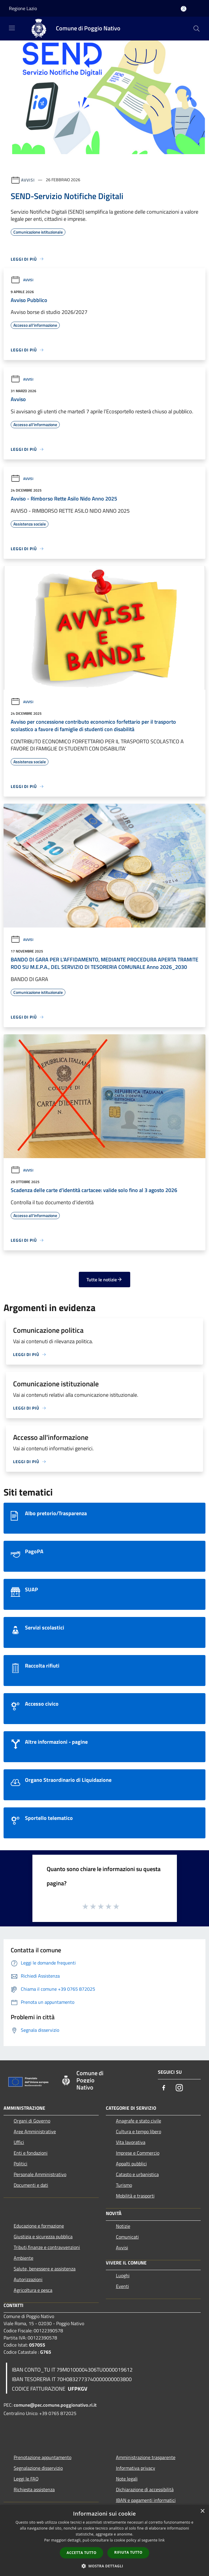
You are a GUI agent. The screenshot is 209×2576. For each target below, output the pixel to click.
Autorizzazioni (28, 2279)
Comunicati (127, 2236)
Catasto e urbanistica (137, 2174)
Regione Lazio (23, 8)
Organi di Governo (32, 2120)
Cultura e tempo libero (138, 2131)
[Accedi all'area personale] (183, 9)
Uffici (19, 2142)
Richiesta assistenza (34, 2489)
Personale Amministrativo (40, 2174)
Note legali (127, 2478)
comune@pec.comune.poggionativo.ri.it (55, 2404)
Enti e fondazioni (31, 2152)
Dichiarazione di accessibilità (145, 2489)
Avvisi (27, 179)
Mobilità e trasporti (135, 2195)
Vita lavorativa (130, 2142)
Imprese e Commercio (137, 2152)
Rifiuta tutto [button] (128, 2552)
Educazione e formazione (39, 2225)
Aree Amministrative (35, 2131)
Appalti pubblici (131, 2163)
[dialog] (104, 2540)
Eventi (122, 2286)
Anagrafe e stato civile (138, 2120)
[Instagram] (179, 2088)
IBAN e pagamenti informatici (146, 2500)
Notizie (123, 2226)
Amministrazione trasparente (145, 2457)
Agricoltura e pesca (33, 2290)
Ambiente (23, 2257)
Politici (20, 2163)
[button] (104, 2566)
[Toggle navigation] (11, 28)
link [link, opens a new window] (161, 2540)
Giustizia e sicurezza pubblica (43, 2236)
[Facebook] (164, 2088)
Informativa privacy (135, 2468)
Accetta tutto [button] (81, 2552)
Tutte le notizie (104, 1279)
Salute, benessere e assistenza (45, 2268)
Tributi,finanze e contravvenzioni (47, 2247)
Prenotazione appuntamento (42, 2457)
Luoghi (123, 2275)
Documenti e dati (31, 2185)
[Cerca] (196, 28)
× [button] (202, 2511)
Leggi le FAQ (26, 2478)
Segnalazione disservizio (38, 2468)
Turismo (124, 2185)
